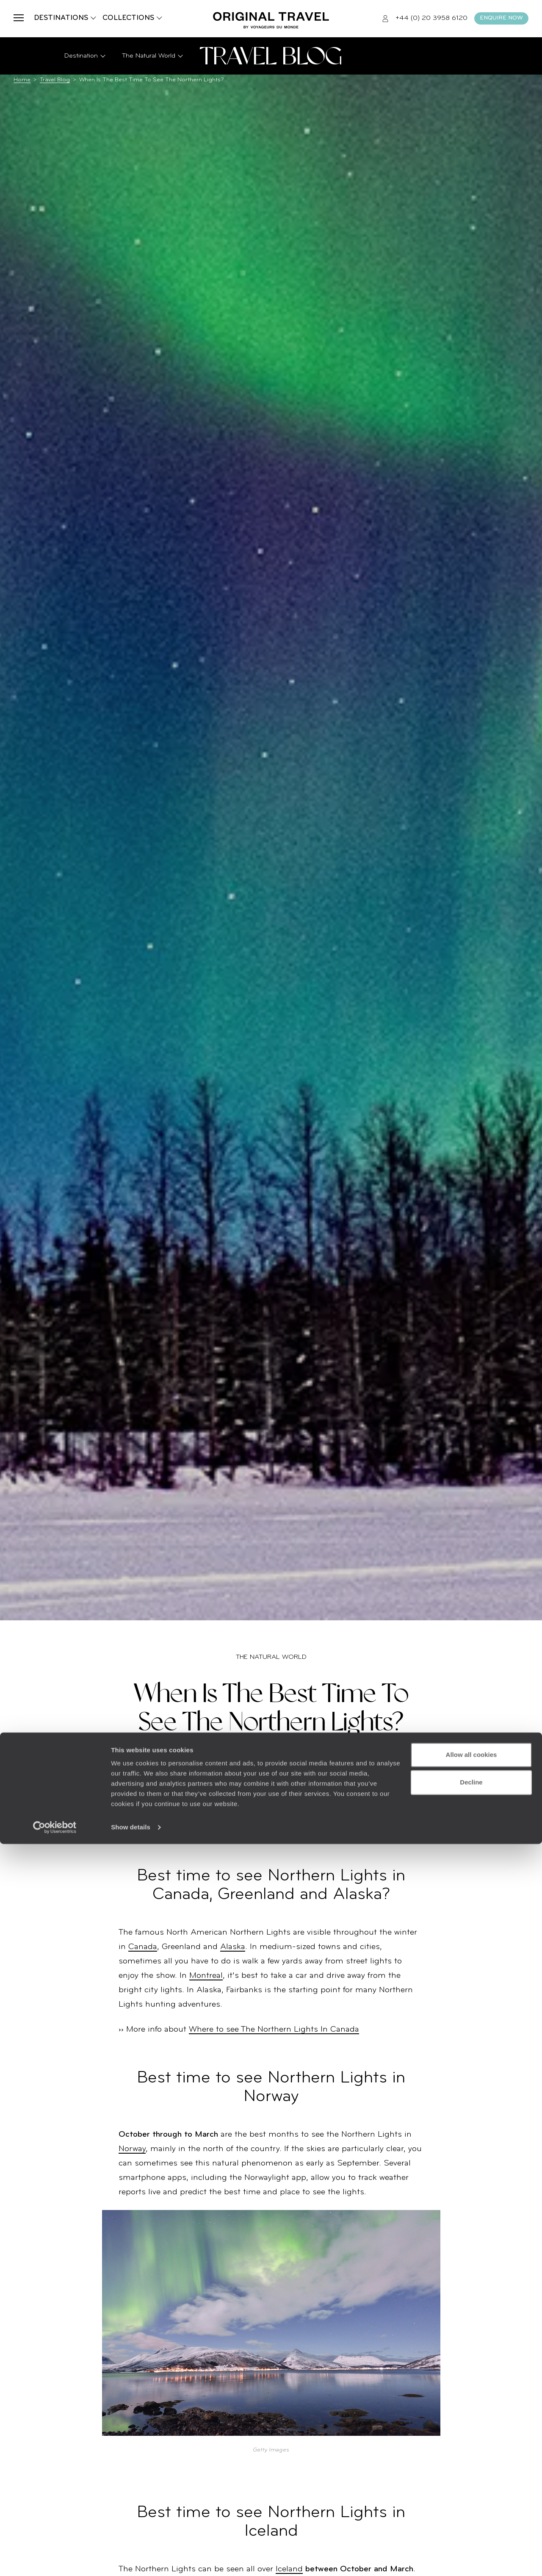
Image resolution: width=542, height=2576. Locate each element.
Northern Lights (292, 1810)
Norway (132, 2149)
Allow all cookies (471, 2486)
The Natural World (271, 1657)
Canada (142, 1947)
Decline (471, 2514)
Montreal (206, 1976)
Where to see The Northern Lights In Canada (274, 2029)
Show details (130, 2559)
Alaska (232, 1947)
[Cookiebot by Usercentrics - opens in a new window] (55, 2559)
